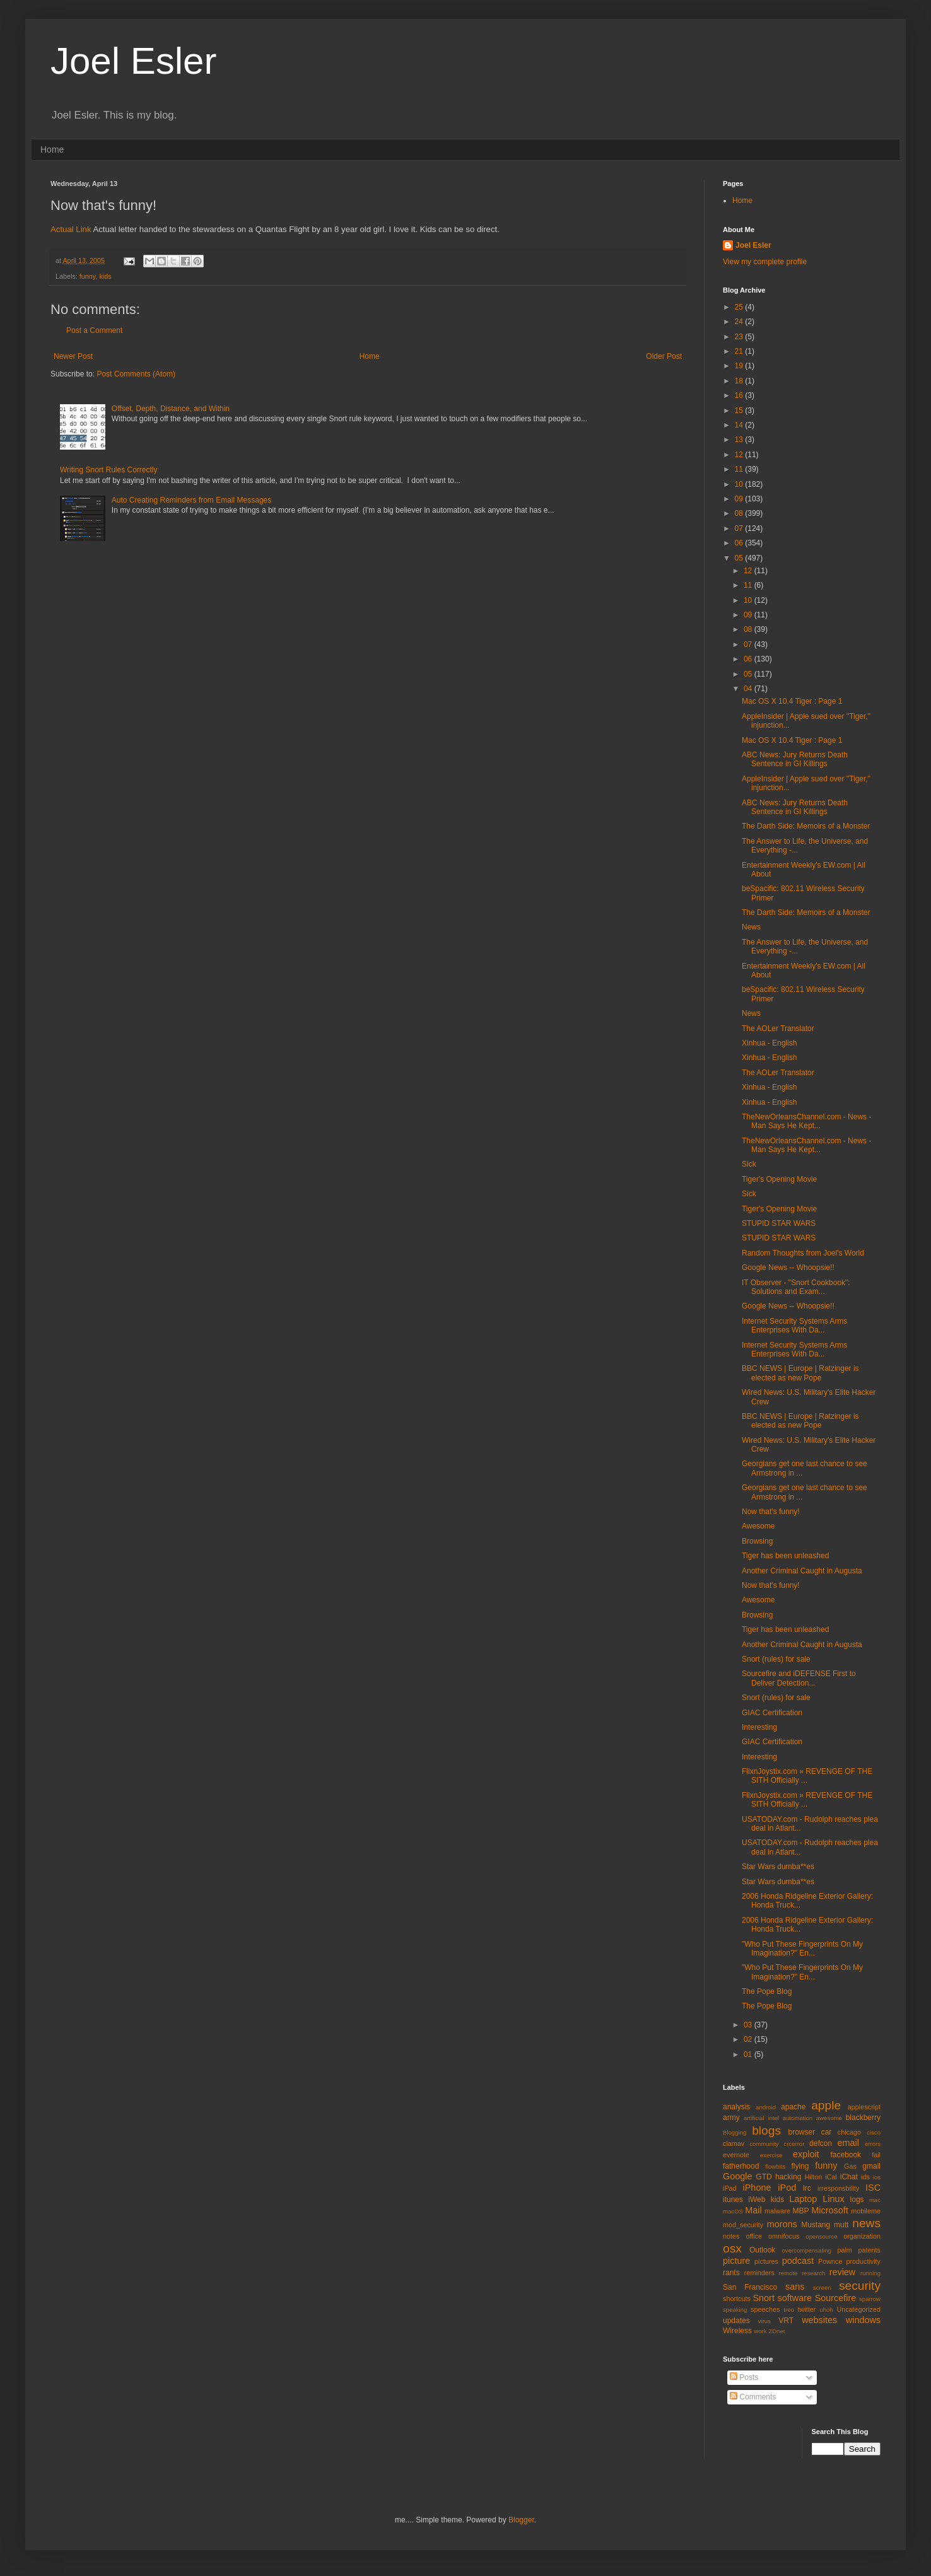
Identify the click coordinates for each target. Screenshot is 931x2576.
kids (105, 276)
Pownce (830, 2261)
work (760, 2331)
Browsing (757, 1541)
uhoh (826, 2309)
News (751, 927)
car (826, 2132)
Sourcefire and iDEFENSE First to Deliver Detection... (799, 1678)
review (842, 2272)
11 (740, 469)
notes (731, 2236)
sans (794, 2287)
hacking (788, 2176)
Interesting (759, 1727)
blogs (766, 2130)
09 (740, 498)
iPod (787, 2188)
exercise (771, 2155)
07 (740, 528)
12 (740, 454)
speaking (735, 2309)
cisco (874, 2132)
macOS (733, 2211)
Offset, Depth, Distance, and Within (171, 408)
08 (740, 513)
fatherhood (741, 2166)
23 (740, 336)
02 (749, 2039)
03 (749, 2024)
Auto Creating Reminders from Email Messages (191, 500)
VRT (785, 2320)
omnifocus (783, 2236)
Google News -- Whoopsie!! (788, 1267)
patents (869, 2250)
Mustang (815, 2224)
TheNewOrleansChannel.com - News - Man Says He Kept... (806, 1121)
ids (865, 2177)
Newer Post (73, 356)
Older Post (664, 356)
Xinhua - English (769, 1043)
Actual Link (70, 229)
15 (740, 410)
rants (731, 2272)
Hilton (814, 2177)
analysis (736, 2106)
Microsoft (829, 2210)
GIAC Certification (772, 1712)
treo (788, 2309)
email (848, 2143)
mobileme (866, 2211)
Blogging (734, 2132)
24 (740, 321)
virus (764, 2320)
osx (732, 2248)
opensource (821, 2236)
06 (740, 543)
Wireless (737, 2330)
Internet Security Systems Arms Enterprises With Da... (794, 1325)
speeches (765, 2309)
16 (740, 395)
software (795, 2298)
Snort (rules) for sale (776, 1659)
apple (826, 2105)
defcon (820, 2143)
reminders (759, 2272)
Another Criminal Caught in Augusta (802, 1570)
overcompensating (806, 2250)
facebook (845, 2154)
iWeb (756, 2199)
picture (736, 2261)
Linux (833, 2199)
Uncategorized (858, 2309)
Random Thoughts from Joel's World (803, 1253)
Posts (744, 2377)
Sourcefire (836, 2298)
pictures (766, 2261)
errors (873, 2143)
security (860, 2285)
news (866, 2223)
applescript (864, 2107)
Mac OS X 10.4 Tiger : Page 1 (792, 701)
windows (863, 2320)
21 (740, 351)
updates (736, 2320)
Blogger (521, 2519)
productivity (863, 2261)
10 (740, 484)
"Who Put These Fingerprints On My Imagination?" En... (802, 1948)
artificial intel (761, 2117)
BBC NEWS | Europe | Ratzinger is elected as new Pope (800, 1373)
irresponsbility (838, 2188)
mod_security (743, 2225)
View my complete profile (765, 261)
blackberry (863, 2117)
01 (749, 2054)
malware (777, 2211)
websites (819, 2320)
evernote (736, 2155)
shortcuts (737, 2298)
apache (793, 2106)
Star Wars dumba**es (778, 1866)
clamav (733, 2143)
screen (822, 2287)
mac (875, 2199)
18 (740, 380)
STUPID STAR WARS (779, 1223)
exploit (806, 2154)
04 (749, 688)
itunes (733, 2199)
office (754, 2236)
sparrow (870, 2298)
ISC (873, 2188)
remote (788, 2273)
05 (740, 558)
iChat (849, 2176)
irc (807, 2188)
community (763, 2143)
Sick (749, 1164)
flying (800, 2166)
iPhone (757, 2188)
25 (740, 307)
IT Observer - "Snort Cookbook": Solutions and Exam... (796, 1287)
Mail (753, 2210)
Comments (753, 2396)
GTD (763, 2176)
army (731, 2117)
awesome (829, 2117)
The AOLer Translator (778, 1028)
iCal (831, 2177)
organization (862, 2236)
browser (801, 2132)
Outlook (762, 2250)
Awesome (758, 1526)
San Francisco (750, 2287)
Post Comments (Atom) (136, 374)
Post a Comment (94, 330)
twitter (807, 2309)
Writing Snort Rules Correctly (109, 469)
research (813, 2273)
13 (740, 439)
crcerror (793, 2143)
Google (737, 2176)
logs (857, 2199)
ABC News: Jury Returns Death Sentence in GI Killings (795, 759)
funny (87, 276)
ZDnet (776, 2331)
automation (797, 2117)
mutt (841, 2224)
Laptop (803, 2199)
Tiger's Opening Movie (779, 1179)
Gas (850, 2166)
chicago (849, 2132)
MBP (800, 2210)
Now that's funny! (771, 1511)
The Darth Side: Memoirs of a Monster (806, 826)
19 (740, 365)
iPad (730, 2188)
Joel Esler (133, 61)
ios (877, 2177)
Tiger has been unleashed (785, 1555)
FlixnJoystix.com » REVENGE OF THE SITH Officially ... (807, 1776)
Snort (763, 2298)
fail (876, 2155)
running (870, 2273)
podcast (798, 2261)
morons (782, 2224)
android (766, 2107)
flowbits (775, 2166)
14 (740, 425)
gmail (871, 2166)
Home (52, 149)
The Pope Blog (767, 1991)
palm (844, 2250)
